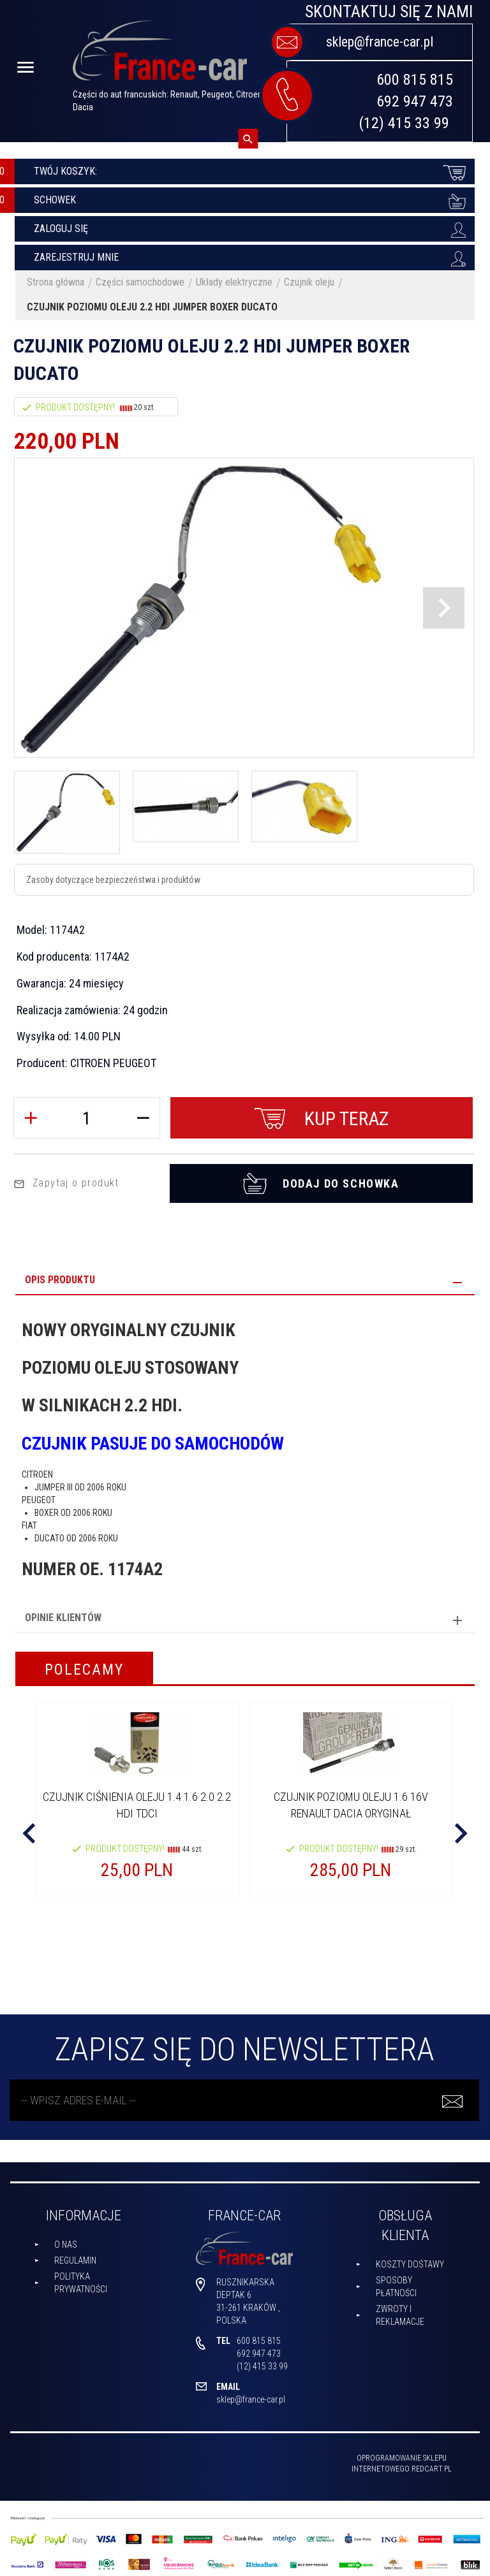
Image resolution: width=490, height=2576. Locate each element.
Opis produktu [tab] (60, 1275)
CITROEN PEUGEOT (113, 1063)
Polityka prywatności (80, 2277)
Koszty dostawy (410, 2259)
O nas (65, 2239)
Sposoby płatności (396, 2281)
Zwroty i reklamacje (400, 2310)
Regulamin (75, 2255)
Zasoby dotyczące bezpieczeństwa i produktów (113, 880)
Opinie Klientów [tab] (63, 1612)
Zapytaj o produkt (66, 1178)
